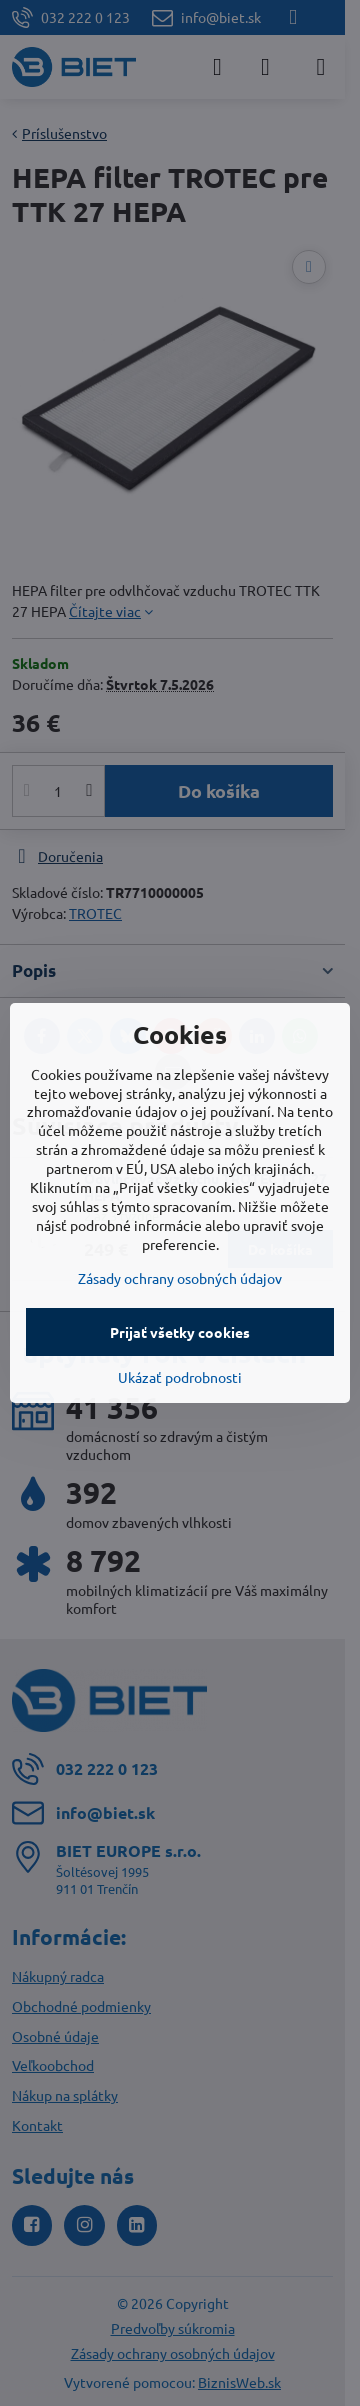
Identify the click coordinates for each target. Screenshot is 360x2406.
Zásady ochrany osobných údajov (180, 1278)
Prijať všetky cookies (180, 1332)
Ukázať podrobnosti (180, 1377)
